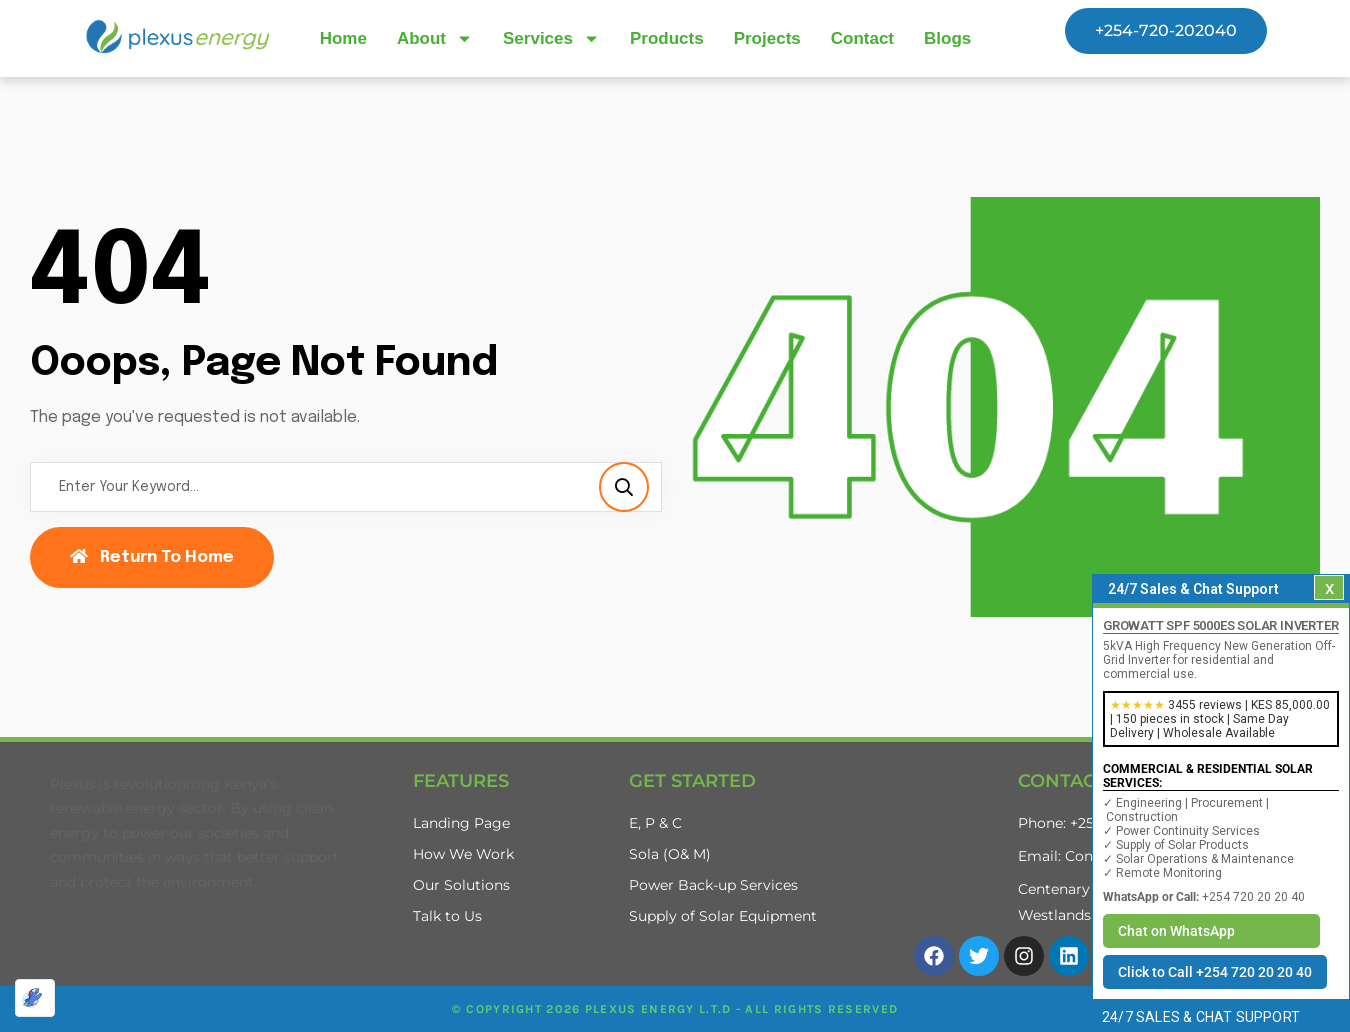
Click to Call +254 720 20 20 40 (1215, 972)
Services (551, 38)
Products (667, 38)
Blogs (947, 38)
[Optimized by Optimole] (35, 998)
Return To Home (152, 557)
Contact (862, 38)
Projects (767, 38)
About (435, 38)
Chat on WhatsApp (1176, 931)
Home (343, 38)
